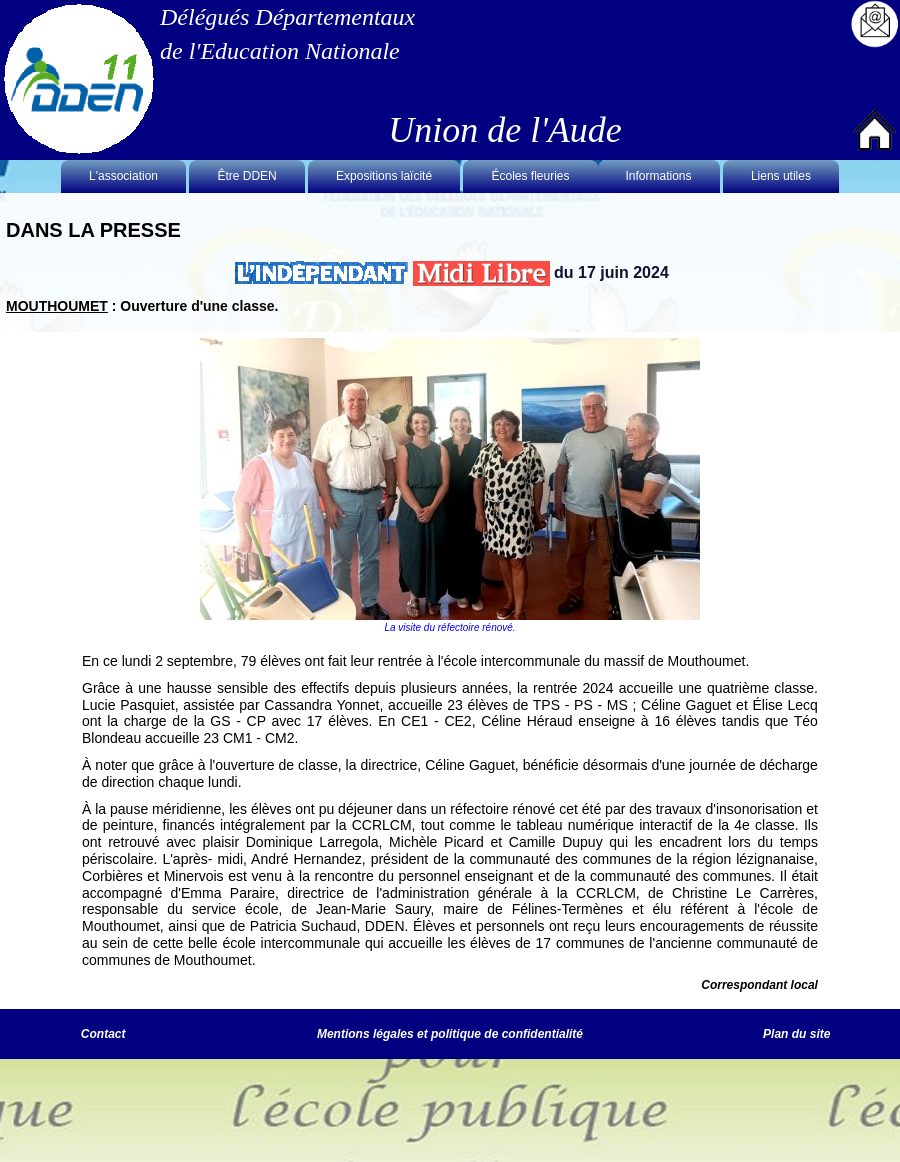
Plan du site (796, 1034)
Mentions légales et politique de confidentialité (450, 1034)
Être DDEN (246, 176)
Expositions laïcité (384, 176)
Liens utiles (781, 176)
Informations (659, 176)
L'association (123, 176)
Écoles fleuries (530, 176)
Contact (103, 1034)
